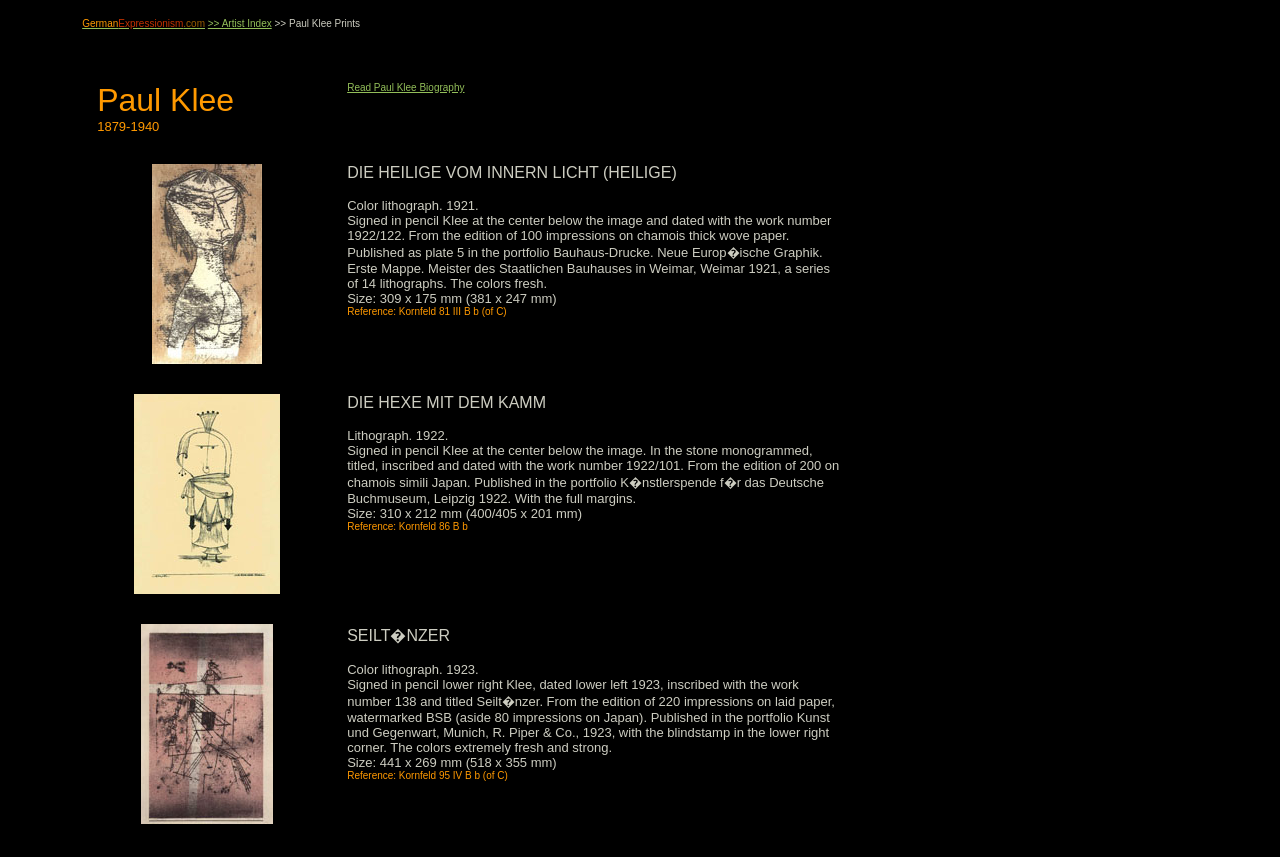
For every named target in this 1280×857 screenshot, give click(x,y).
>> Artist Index (240, 23)
